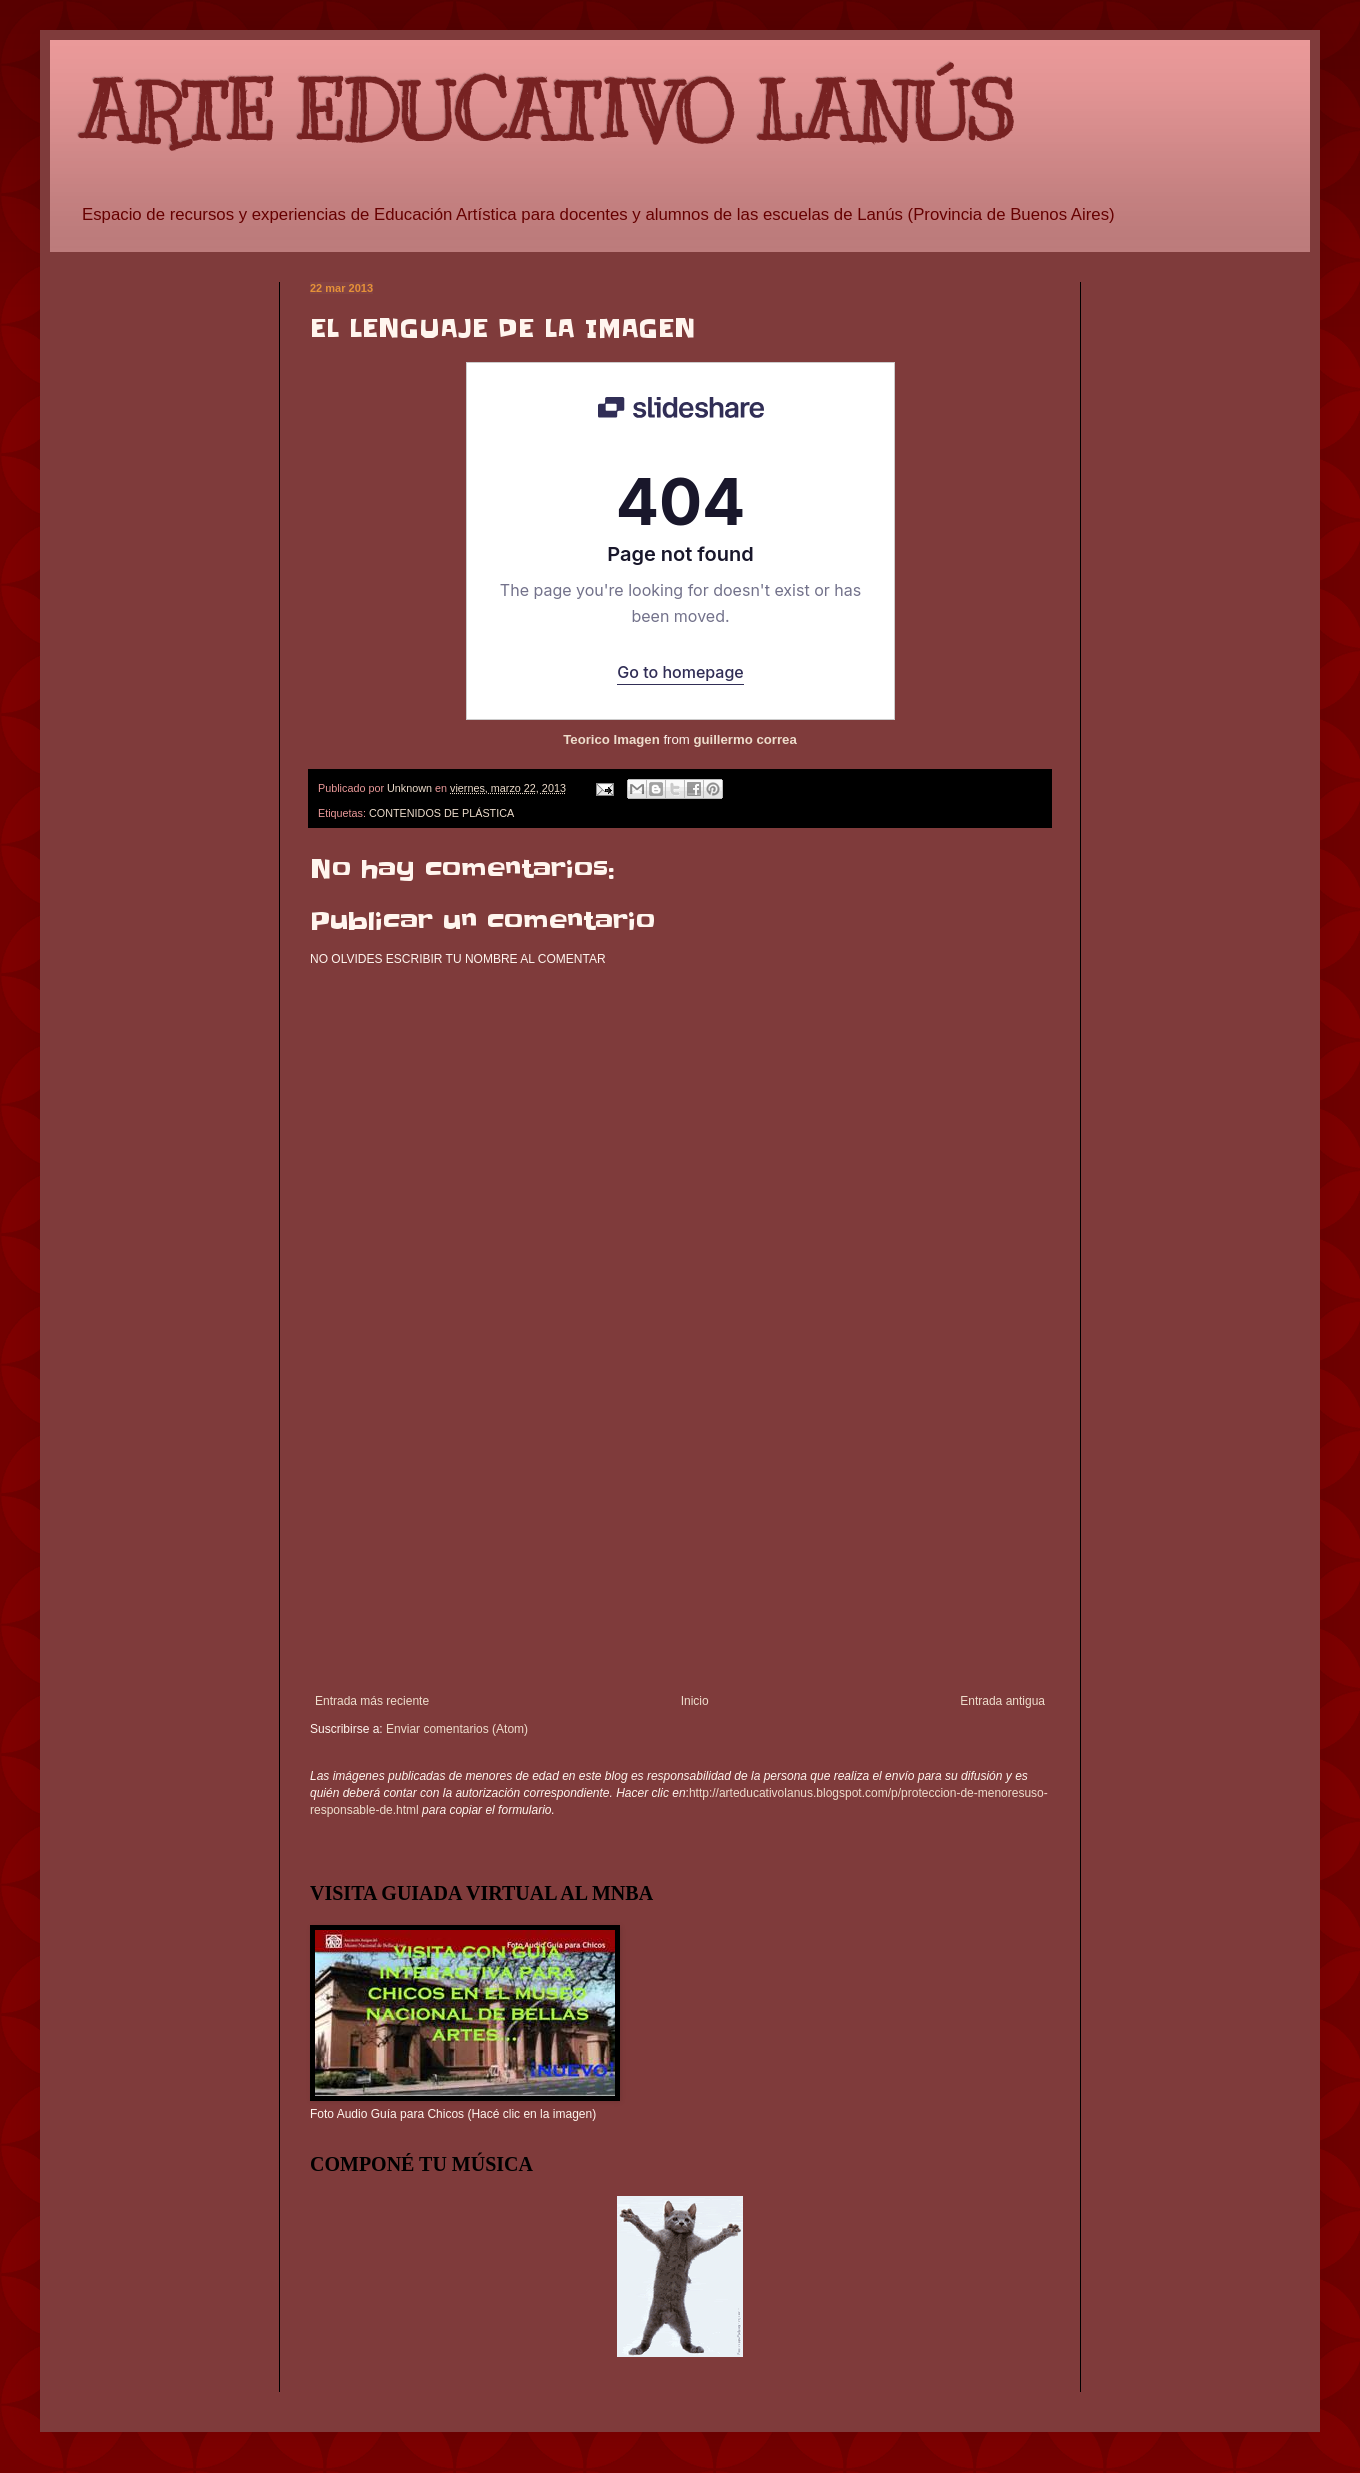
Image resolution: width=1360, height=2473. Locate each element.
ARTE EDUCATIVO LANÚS (547, 112)
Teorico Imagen (611, 739)
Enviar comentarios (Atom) (457, 1729)
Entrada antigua (1002, 1701)
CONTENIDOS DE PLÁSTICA (441, 813)
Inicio (695, 1701)
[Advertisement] (680, 1544)
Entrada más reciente (372, 1701)
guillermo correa (744, 739)
